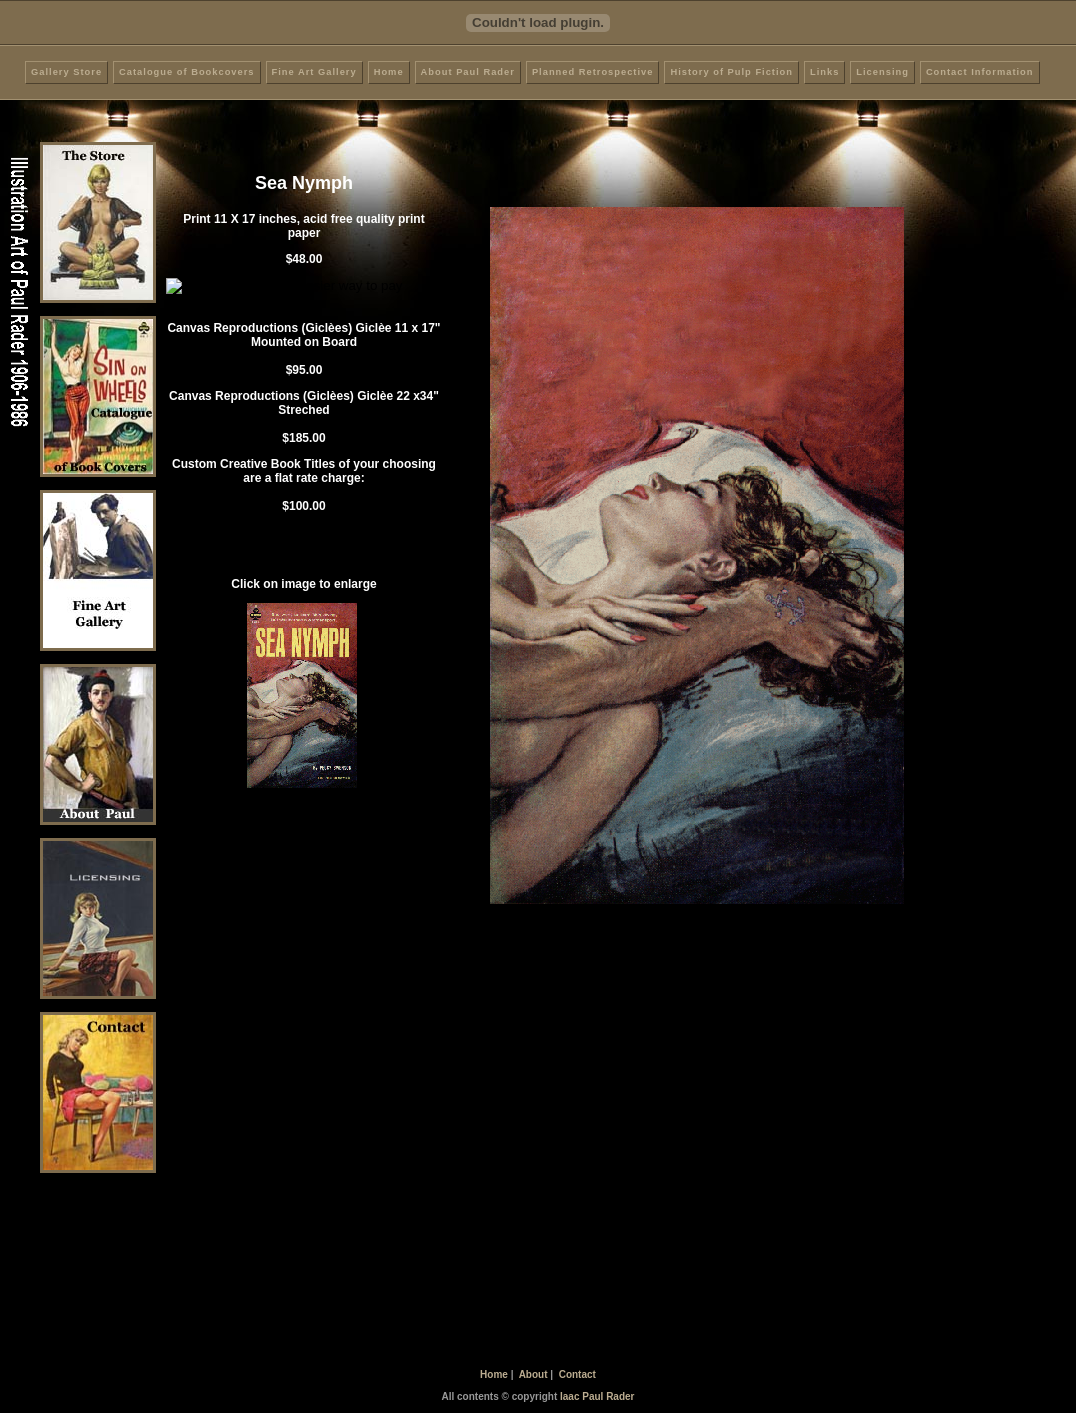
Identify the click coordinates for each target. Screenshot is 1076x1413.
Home (389, 72)
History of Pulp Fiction (731, 72)
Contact (577, 1374)
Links (824, 72)
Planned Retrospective (593, 72)
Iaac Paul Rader (597, 1396)
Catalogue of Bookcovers (186, 72)
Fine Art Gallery (314, 72)
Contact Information (980, 72)
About (533, 1374)
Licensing (882, 72)
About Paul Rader (468, 72)
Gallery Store (66, 72)
